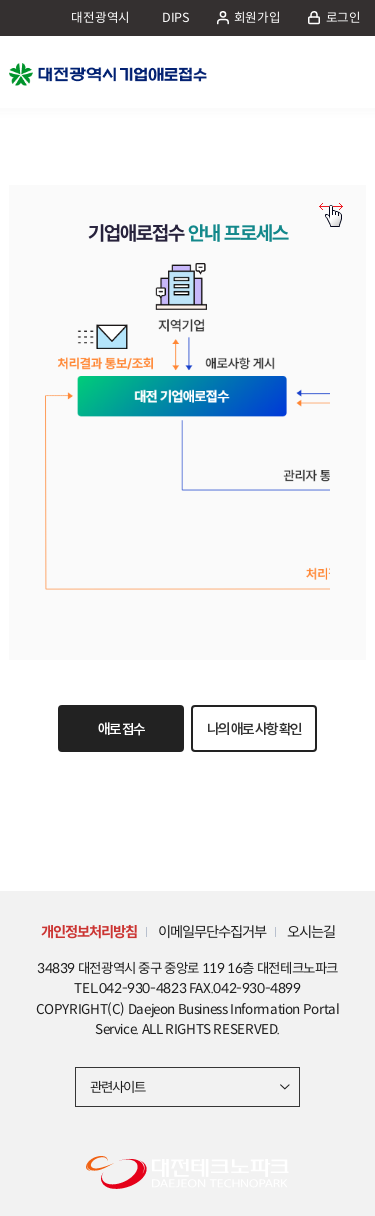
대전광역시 (100, 18)
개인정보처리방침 (89, 932)
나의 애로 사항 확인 (254, 728)
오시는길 (311, 932)
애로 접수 (121, 728)
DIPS (176, 18)
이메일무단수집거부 (212, 932)
